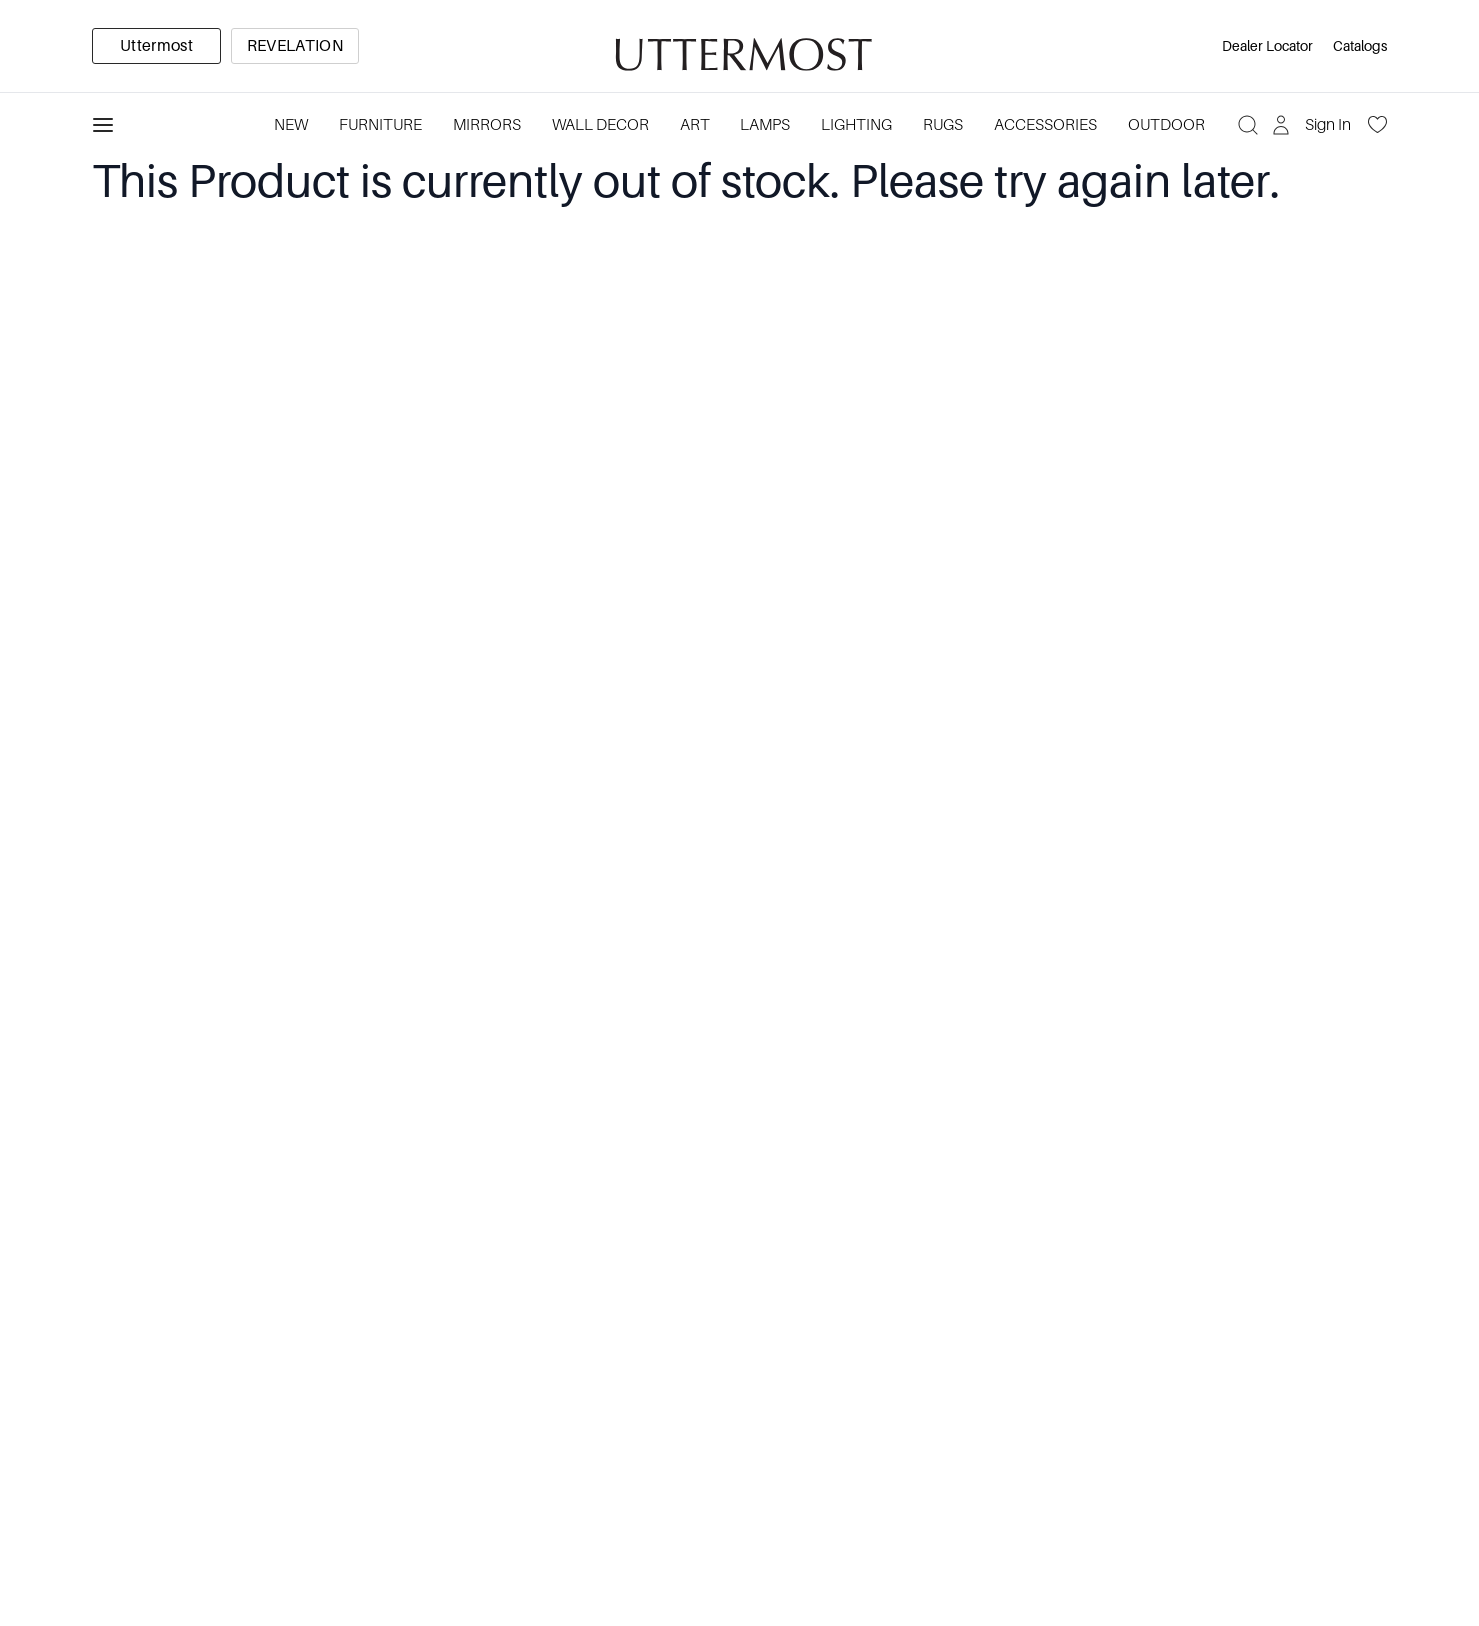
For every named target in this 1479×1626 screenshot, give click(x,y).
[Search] (1248, 125)
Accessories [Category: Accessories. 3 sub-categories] (1045, 125)
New (291, 125)
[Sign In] (1313, 125)
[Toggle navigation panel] (103, 125)
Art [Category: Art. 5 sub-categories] (695, 125)
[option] (156, 46)
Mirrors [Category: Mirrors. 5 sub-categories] (487, 125)
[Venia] (740, 46)
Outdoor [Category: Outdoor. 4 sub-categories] (1166, 125)
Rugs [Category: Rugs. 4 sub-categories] (943, 125)
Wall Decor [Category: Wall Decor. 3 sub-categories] (600, 125)
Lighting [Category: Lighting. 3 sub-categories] (856, 125)
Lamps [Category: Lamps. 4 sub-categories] (765, 125)
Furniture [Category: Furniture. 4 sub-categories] (380, 125)
